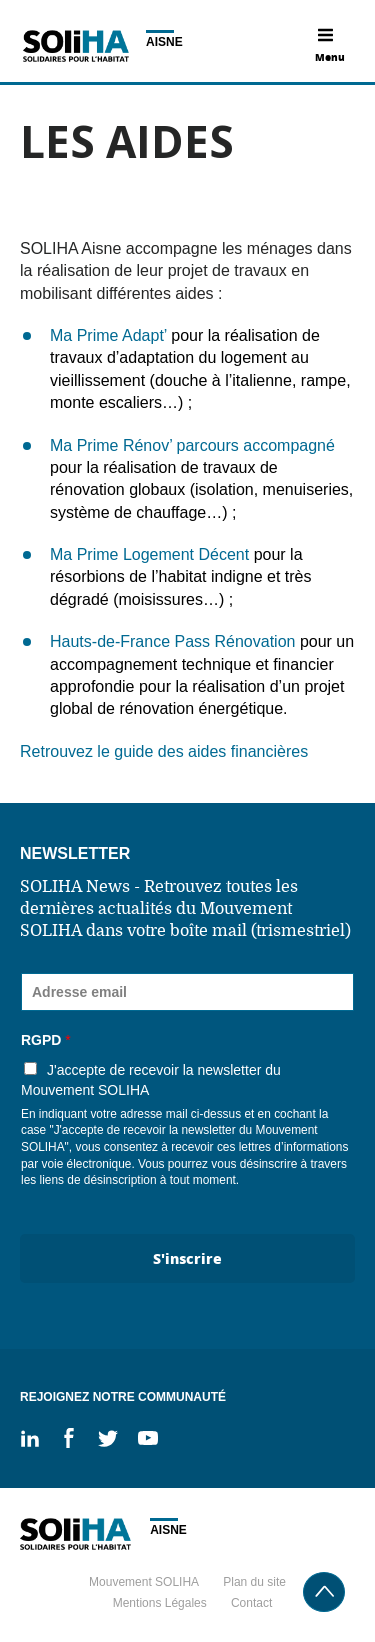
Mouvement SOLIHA (144, 1582)
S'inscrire (187, 1258)
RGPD (46, 1040)
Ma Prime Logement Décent (149, 554)
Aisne (164, 42)
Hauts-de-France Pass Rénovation (172, 641)
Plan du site (254, 1582)
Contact (251, 1603)
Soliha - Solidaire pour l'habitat (75, 46)
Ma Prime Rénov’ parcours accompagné (192, 445)
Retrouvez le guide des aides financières (166, 751)
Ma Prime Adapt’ (108, 335)
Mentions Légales (160, 1603)
